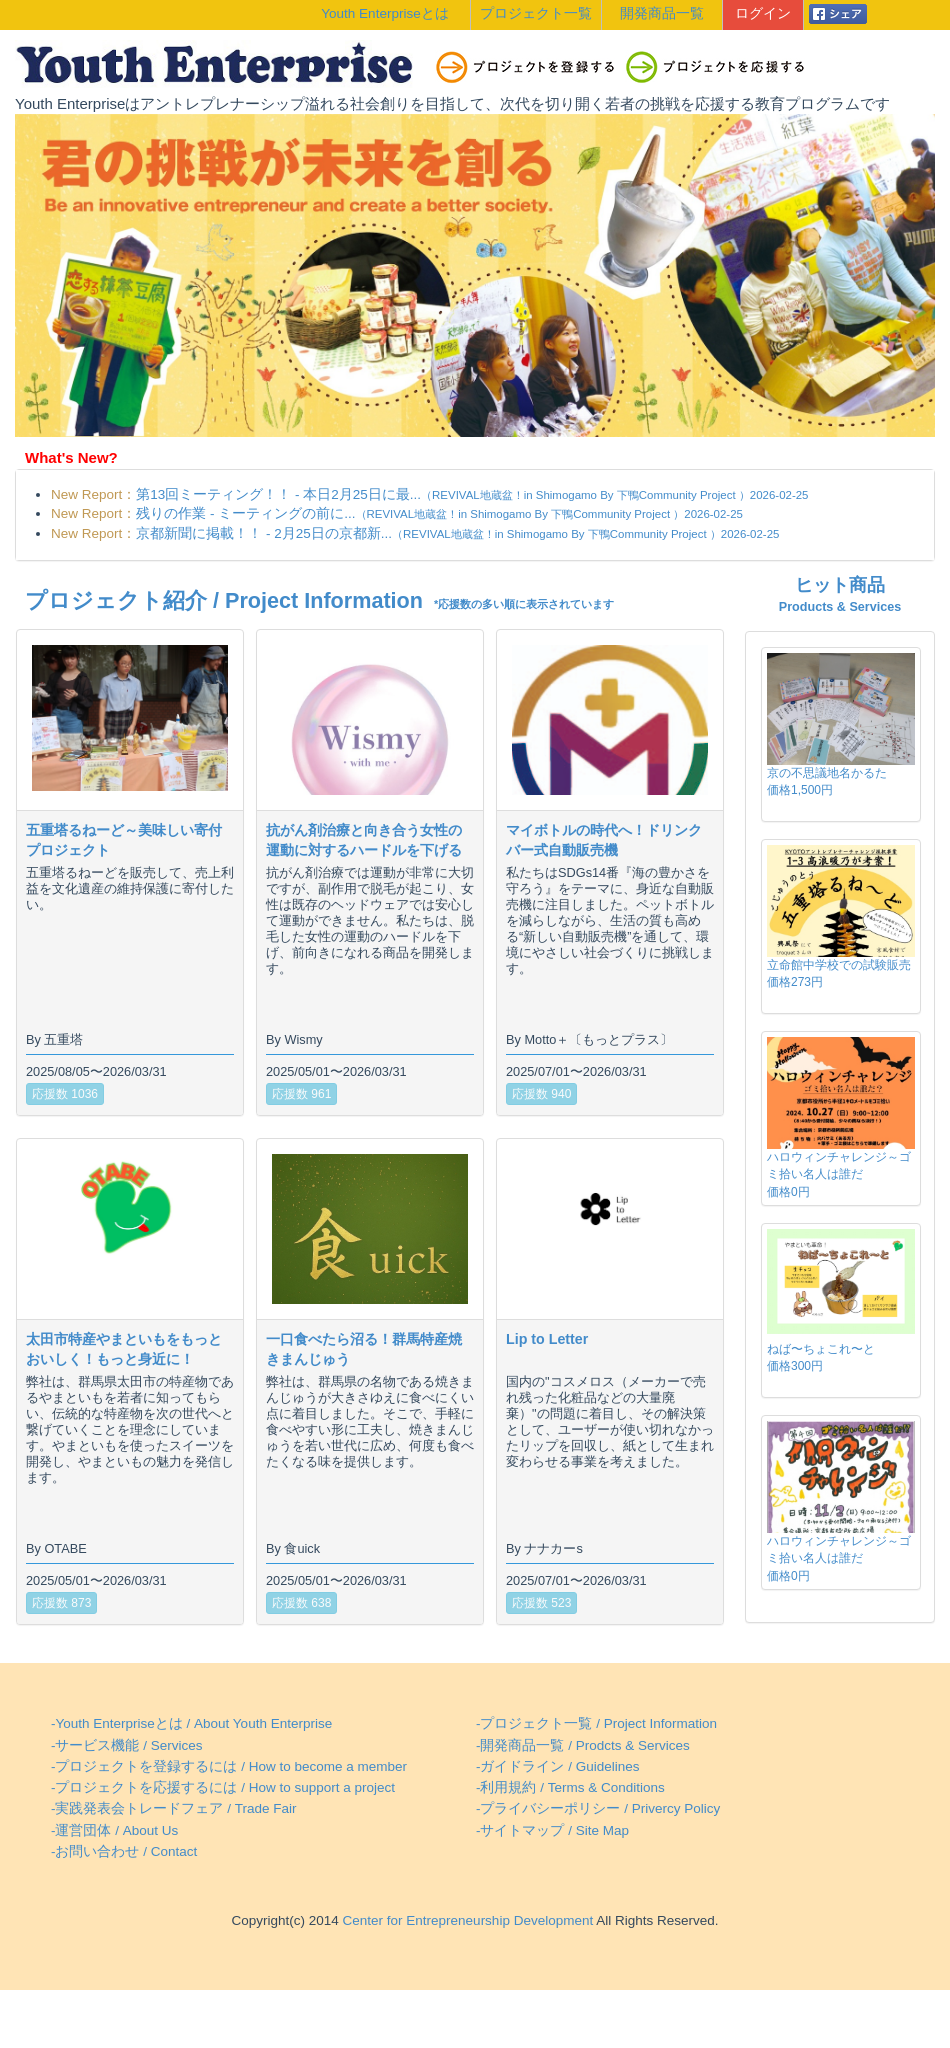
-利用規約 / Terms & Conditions (570, 1787)
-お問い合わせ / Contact (124, 1851)
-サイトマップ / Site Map (552, 1830)
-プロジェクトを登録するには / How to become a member (229, 1766)
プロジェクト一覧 (536, 13)
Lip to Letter (547, 1339)
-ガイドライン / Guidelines (558, 1766)
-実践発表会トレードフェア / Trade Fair (174, 1808)
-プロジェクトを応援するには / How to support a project (223, 1787)
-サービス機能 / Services (127, 1745)
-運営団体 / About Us (114, 1830)
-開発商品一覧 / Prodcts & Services (583, 1745)
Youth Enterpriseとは (384, 13)
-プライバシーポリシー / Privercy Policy (598, 1808)
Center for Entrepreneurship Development (466, 1920)
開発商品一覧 (662, 13)
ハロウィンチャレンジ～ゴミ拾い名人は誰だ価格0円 (839, 1174)
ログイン (763, 13)
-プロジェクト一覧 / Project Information (596, 1723)
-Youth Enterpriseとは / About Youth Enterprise (191, 1723)
